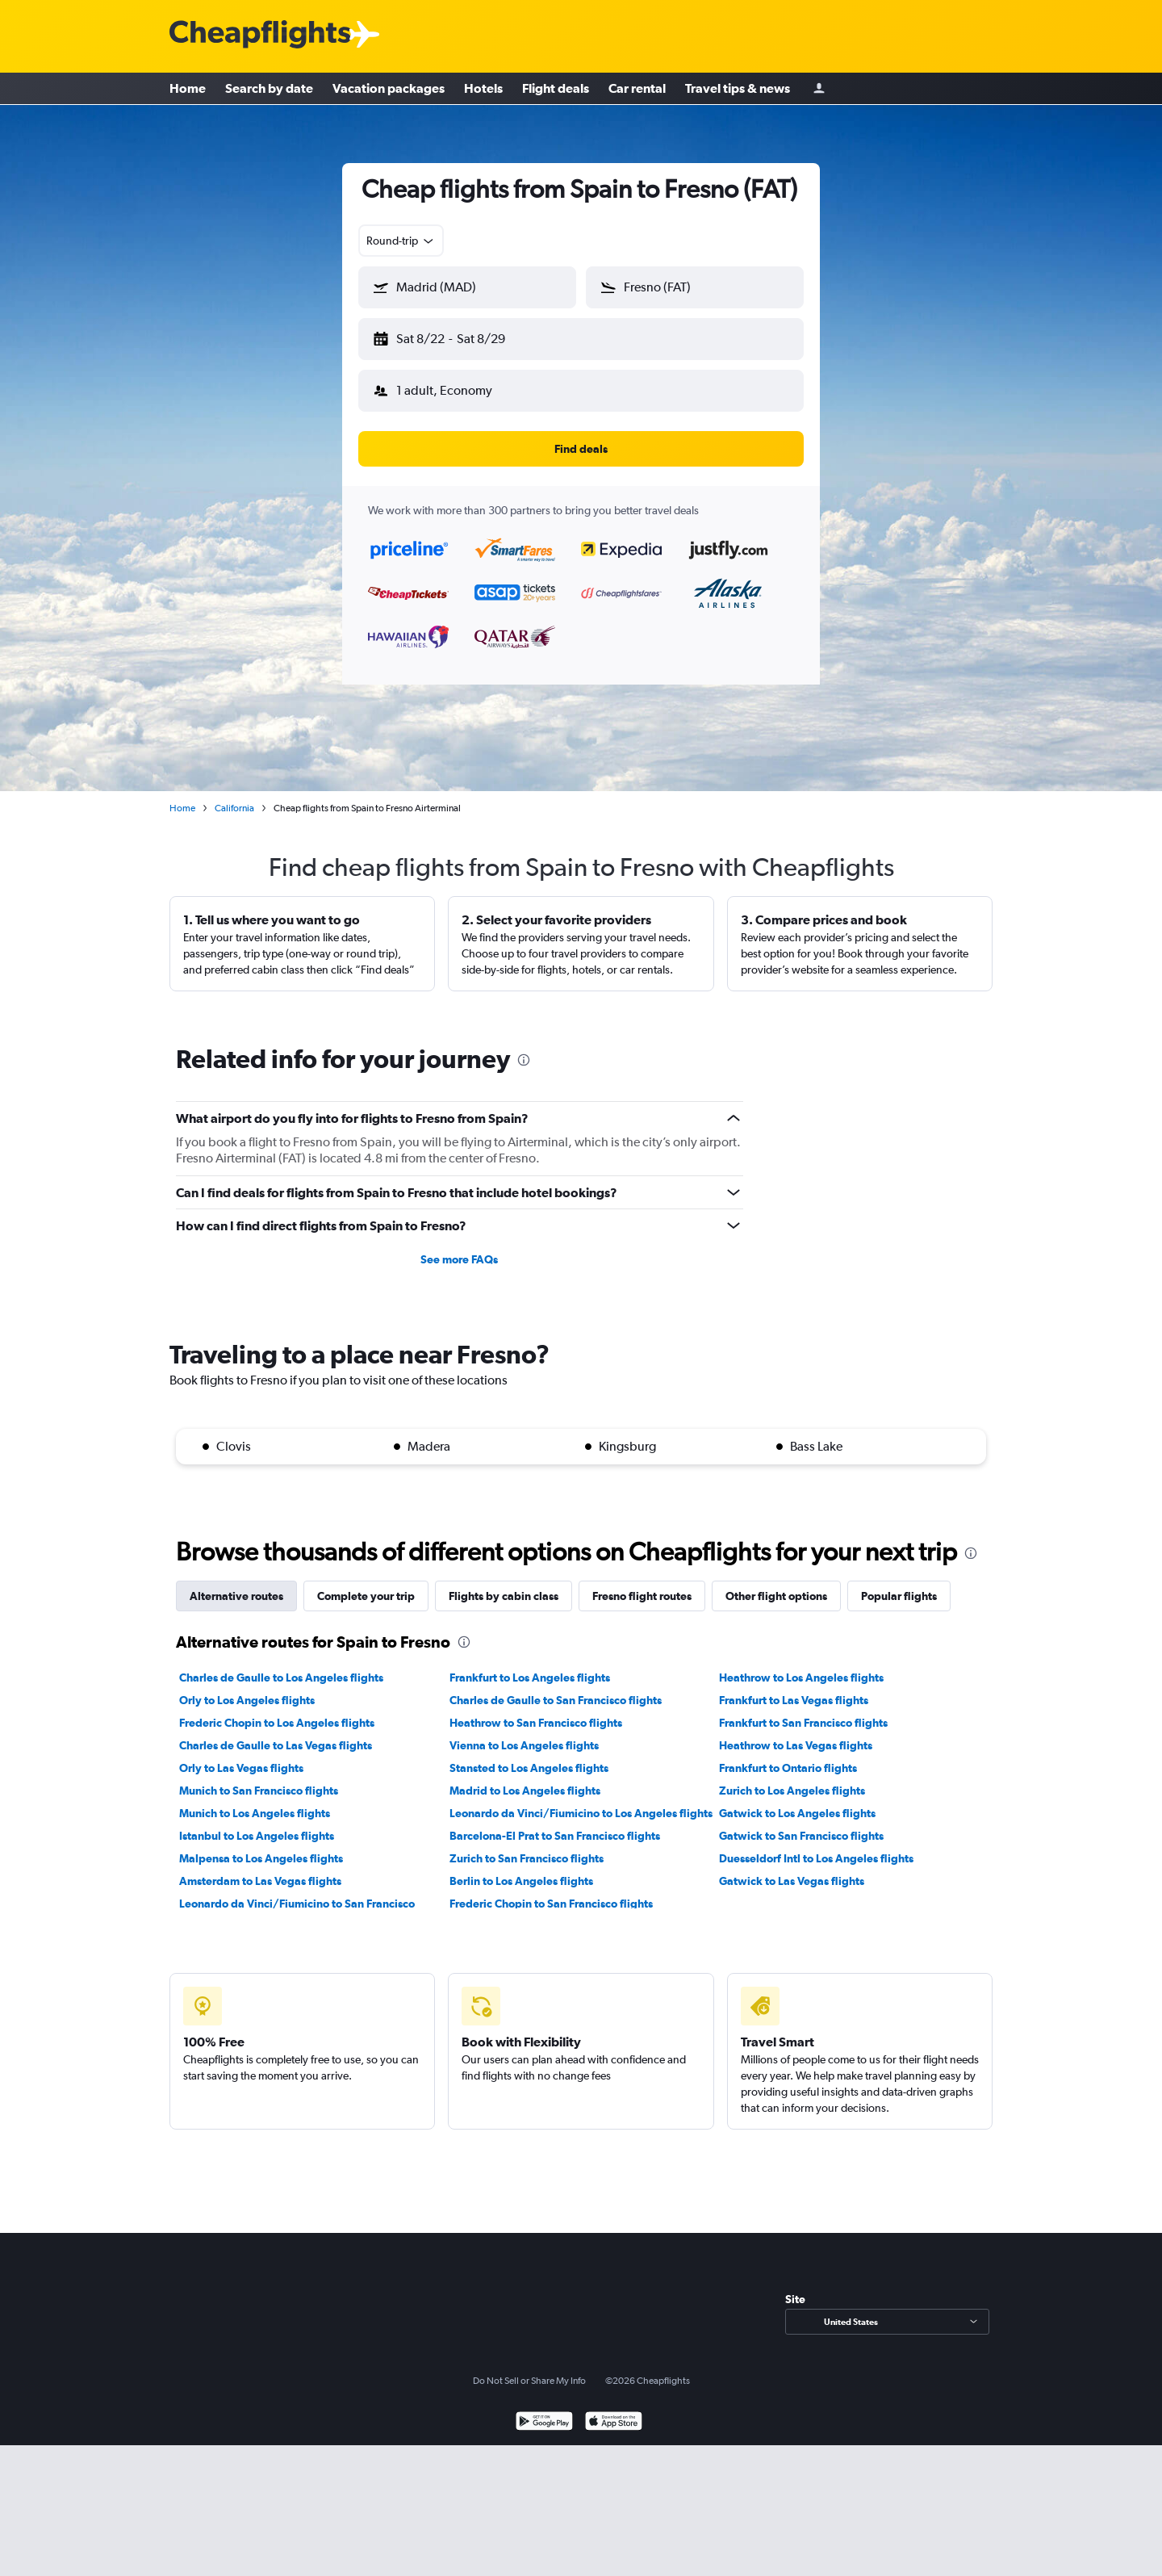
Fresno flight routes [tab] (642, 1583)
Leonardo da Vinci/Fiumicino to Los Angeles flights (581, 1800)
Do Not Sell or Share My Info (529, 2367)
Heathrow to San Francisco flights (535, 1709)
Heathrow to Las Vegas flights (795, 1732)
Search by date (269, 89)
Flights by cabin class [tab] (503, 1583)
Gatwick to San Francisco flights (801, 1822)
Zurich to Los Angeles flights (792, 1777)
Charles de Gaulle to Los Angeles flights (281, 1664)
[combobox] (401, 240)
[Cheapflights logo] (259, 35)
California (234, 795)
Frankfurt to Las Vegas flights (793, 1687)
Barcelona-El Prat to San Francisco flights (554, 1822)
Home (187, 89)
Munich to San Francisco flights (258, 1777)
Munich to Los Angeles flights (254, 1800)
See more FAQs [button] (459, 1246)
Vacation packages (388, 89)
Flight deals (555, 89)
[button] (460, 336)
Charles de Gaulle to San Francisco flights (555, 1687)
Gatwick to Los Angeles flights (797, 1800)
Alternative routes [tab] (236, 1583)
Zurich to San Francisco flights (526, 1845)
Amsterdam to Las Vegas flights (260, 1868)
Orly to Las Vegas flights (241, 1755)
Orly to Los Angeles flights (247, 1687)
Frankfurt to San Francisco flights (803, 1709)
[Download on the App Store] (613, 2410)
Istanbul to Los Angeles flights (256, 1822)
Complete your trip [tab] (366, 1583)
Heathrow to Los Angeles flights (801, 1664)
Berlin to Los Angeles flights (521, 1868)
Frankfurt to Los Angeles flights (529, 1664)
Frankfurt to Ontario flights (788, 1755)
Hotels (483, 89)
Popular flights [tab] (899, 1583)
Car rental (637, 89)
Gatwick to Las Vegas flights (791, 1868)
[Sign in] (819, 89)
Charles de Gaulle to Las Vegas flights (275, 1732)
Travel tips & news (737, 89)
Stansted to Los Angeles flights (528, 1755)
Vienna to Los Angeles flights (524, 1732)
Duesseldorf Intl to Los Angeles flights (816, 1845)
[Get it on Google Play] (544, 2410)
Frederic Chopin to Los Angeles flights (276, 1709)
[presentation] (523, 1047)
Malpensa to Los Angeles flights (261, 1845)
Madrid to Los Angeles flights (524, 1777)
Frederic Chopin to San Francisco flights (551, 1890)
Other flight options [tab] (776, 1583)
